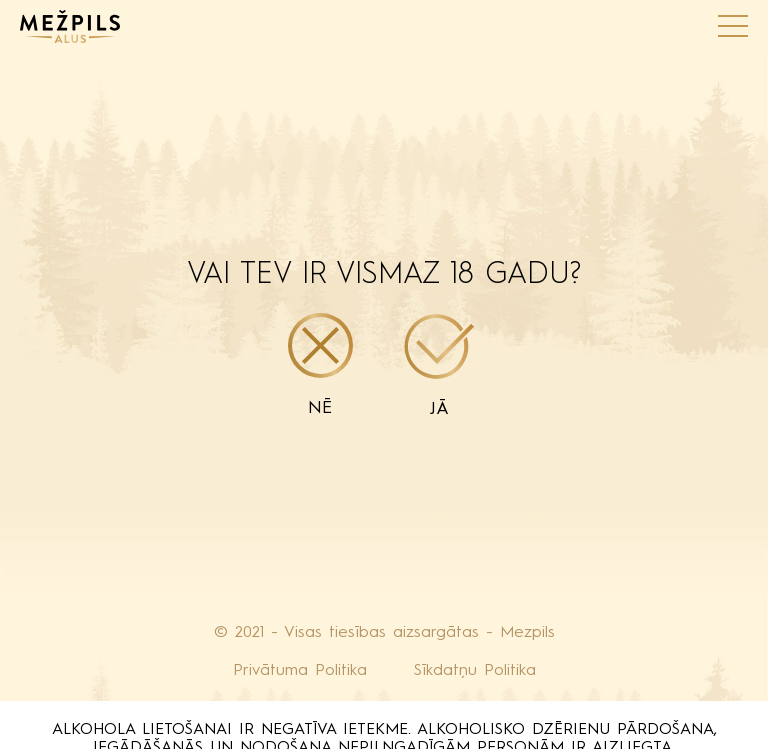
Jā (439, 366)
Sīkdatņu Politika (475, 671)
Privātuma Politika (300, 671)
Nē (320, 365)
